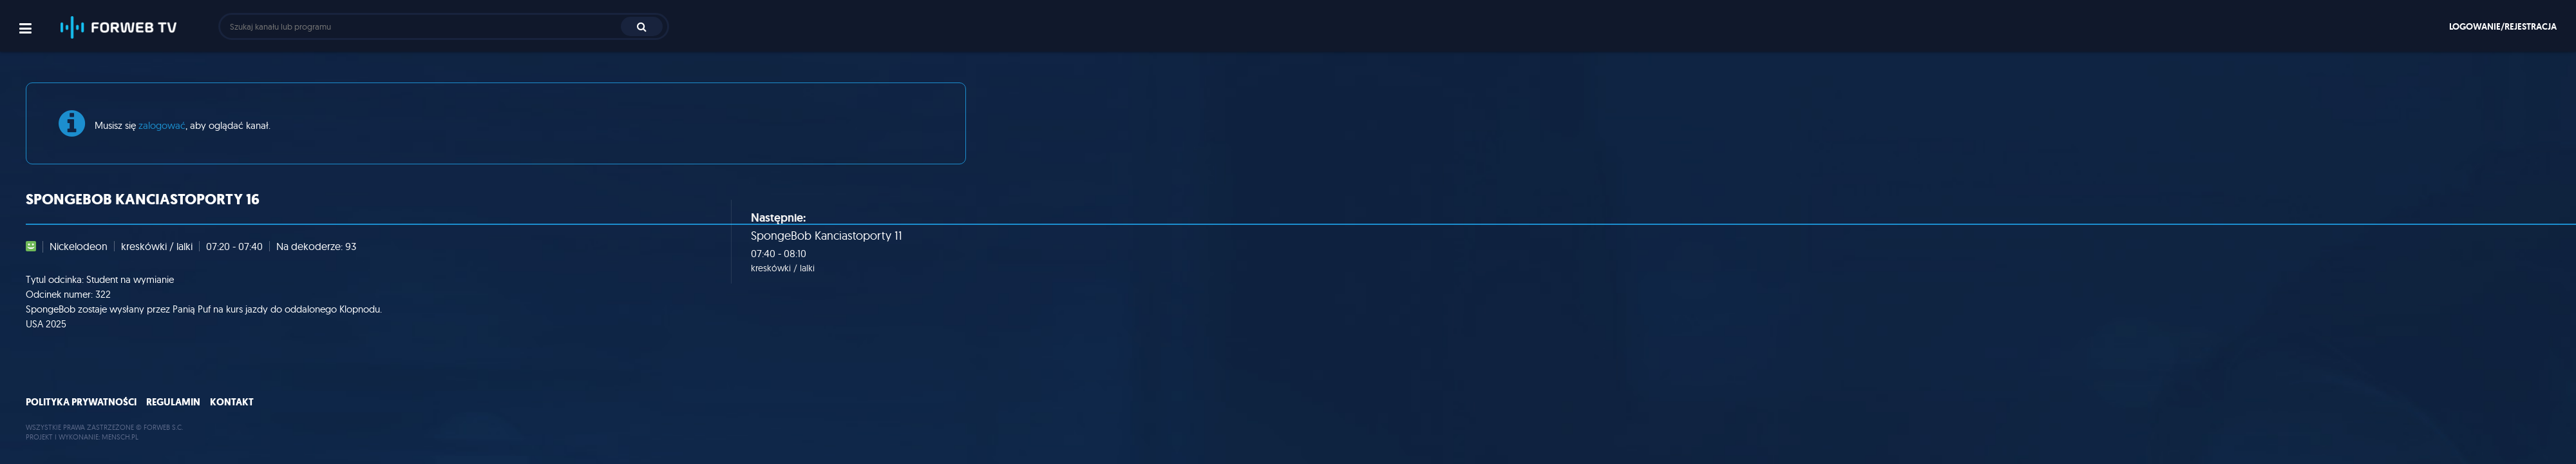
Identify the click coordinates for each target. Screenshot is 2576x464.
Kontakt (232, 402)
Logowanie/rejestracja (2503, 26)
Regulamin (173, 402)
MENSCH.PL (120, 436)
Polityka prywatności (81, 402)
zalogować (161, 125)
